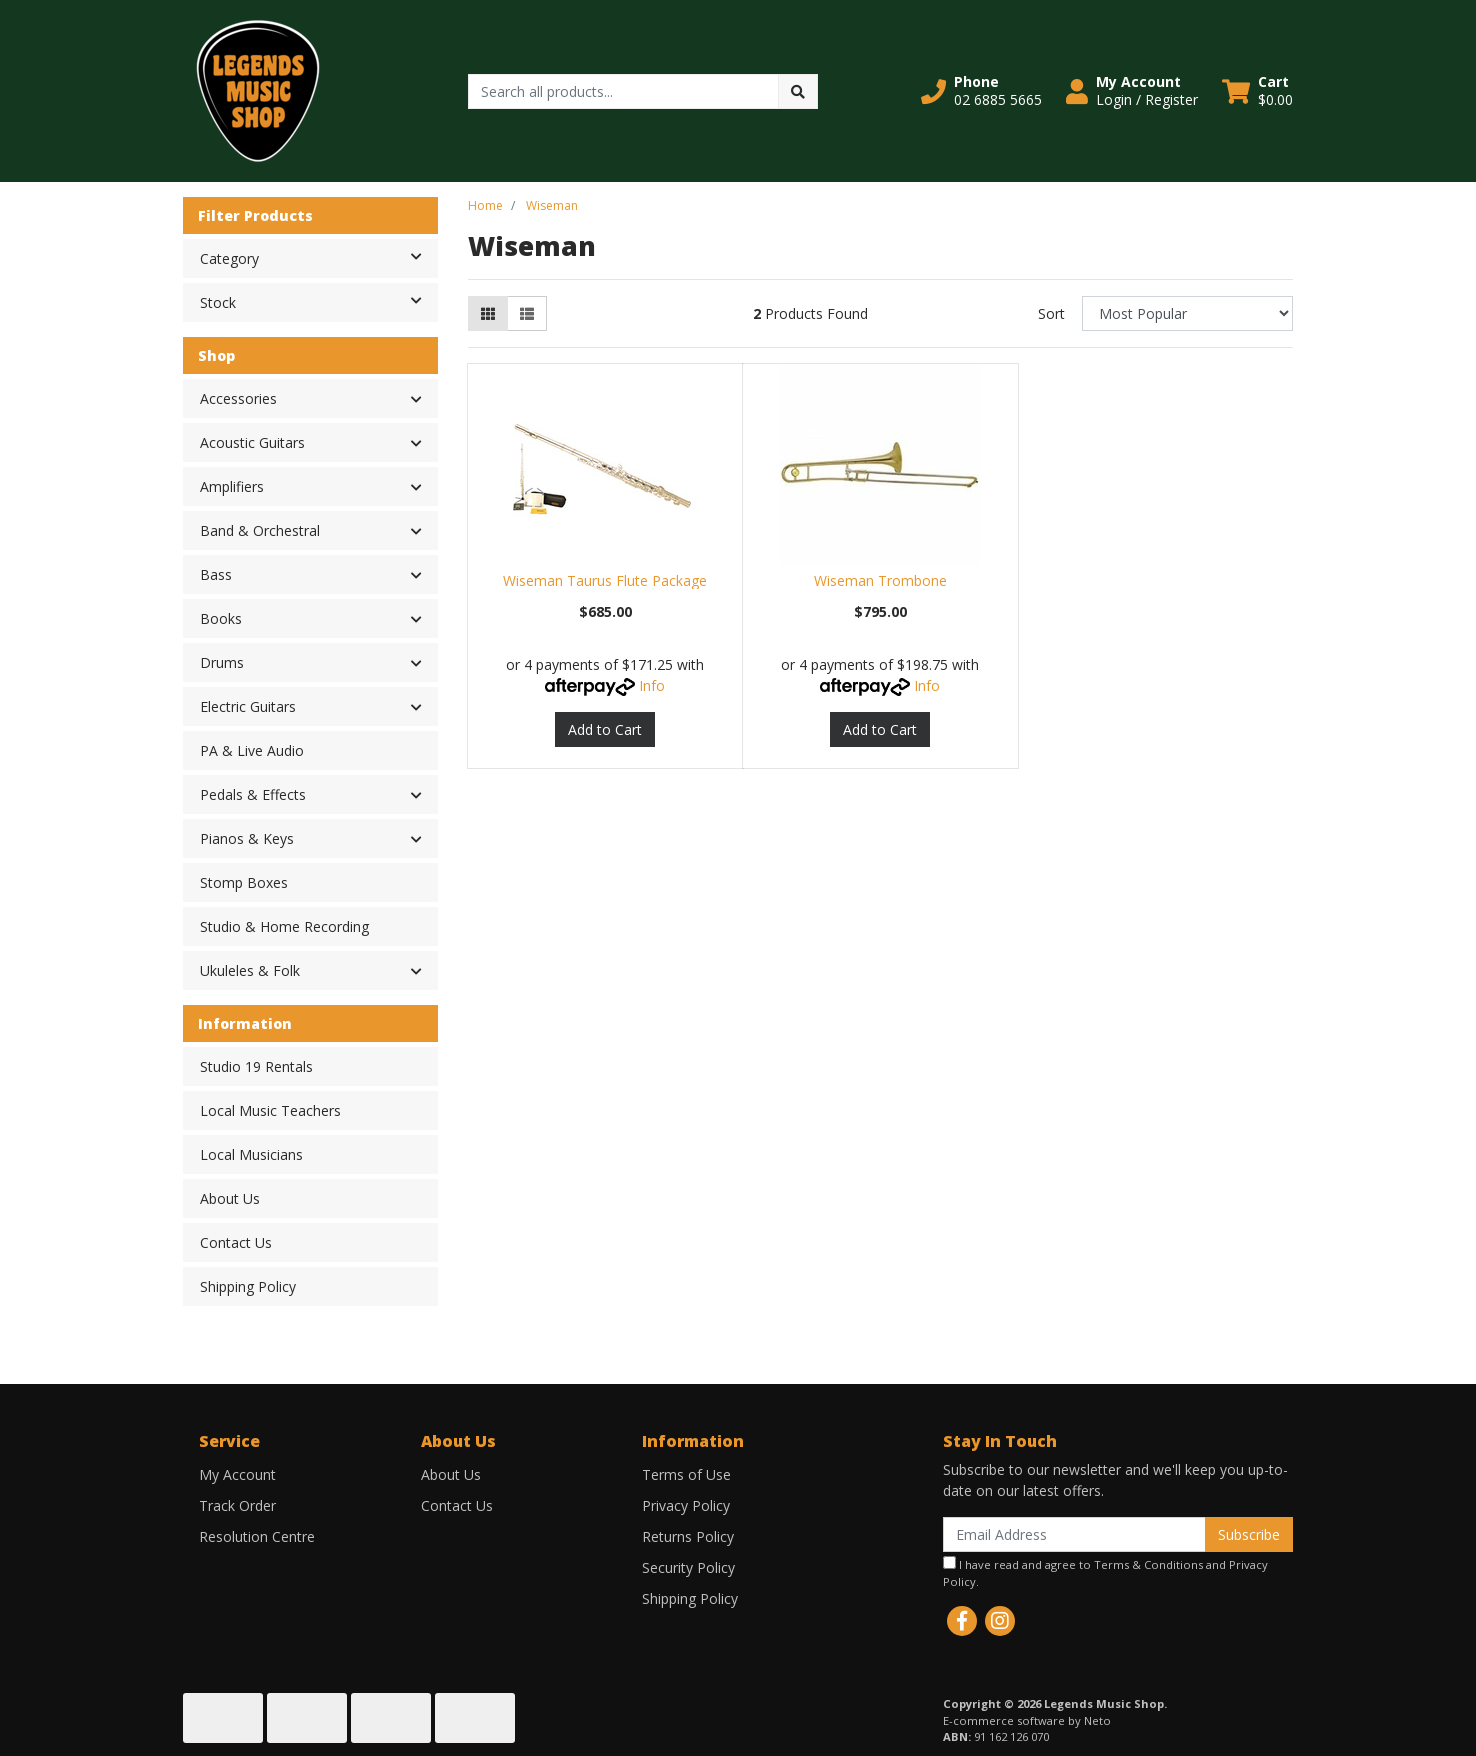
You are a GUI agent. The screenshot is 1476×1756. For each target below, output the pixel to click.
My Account (237, 1474)
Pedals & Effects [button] (253, 794)
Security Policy (688, 1567)
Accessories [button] (238, 398)
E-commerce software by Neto (1027, 1720)
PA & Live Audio (252, 750)
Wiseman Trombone (880, 580)
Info (652, 685)
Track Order (237, 1505)
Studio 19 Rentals (256, 1066)
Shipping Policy (248, 1286)
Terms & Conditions (1148, 1564)
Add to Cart (605, 729)
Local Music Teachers (270, 1110)
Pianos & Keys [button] (247, 838)
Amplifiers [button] (232, 486)
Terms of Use (686, 1474)
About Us (230, 1198)
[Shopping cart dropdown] (1257, 91)
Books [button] (221, 618)
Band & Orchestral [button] (260, 530)
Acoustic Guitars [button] (252, 442)
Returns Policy (688, 1536)
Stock (318, 301)
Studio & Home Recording (284, 926)
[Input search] (623, 91)
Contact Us (236, 1242)
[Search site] (798, 91)
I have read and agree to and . (1105, 1572)
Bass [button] (216, 574)
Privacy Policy (686, 1505)
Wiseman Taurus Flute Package (605, 580)
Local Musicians (251, 1154)
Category (318, 257)
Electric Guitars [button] (248, 706)
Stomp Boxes (244, 882)
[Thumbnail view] (488, 313)
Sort (1051, 313)
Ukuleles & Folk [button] (250, 970)
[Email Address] (1074, 1534)
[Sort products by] (1187, 313)
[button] (981, 91)
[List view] (527, 313)
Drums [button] (222, 662)
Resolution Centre (257, 1536)
